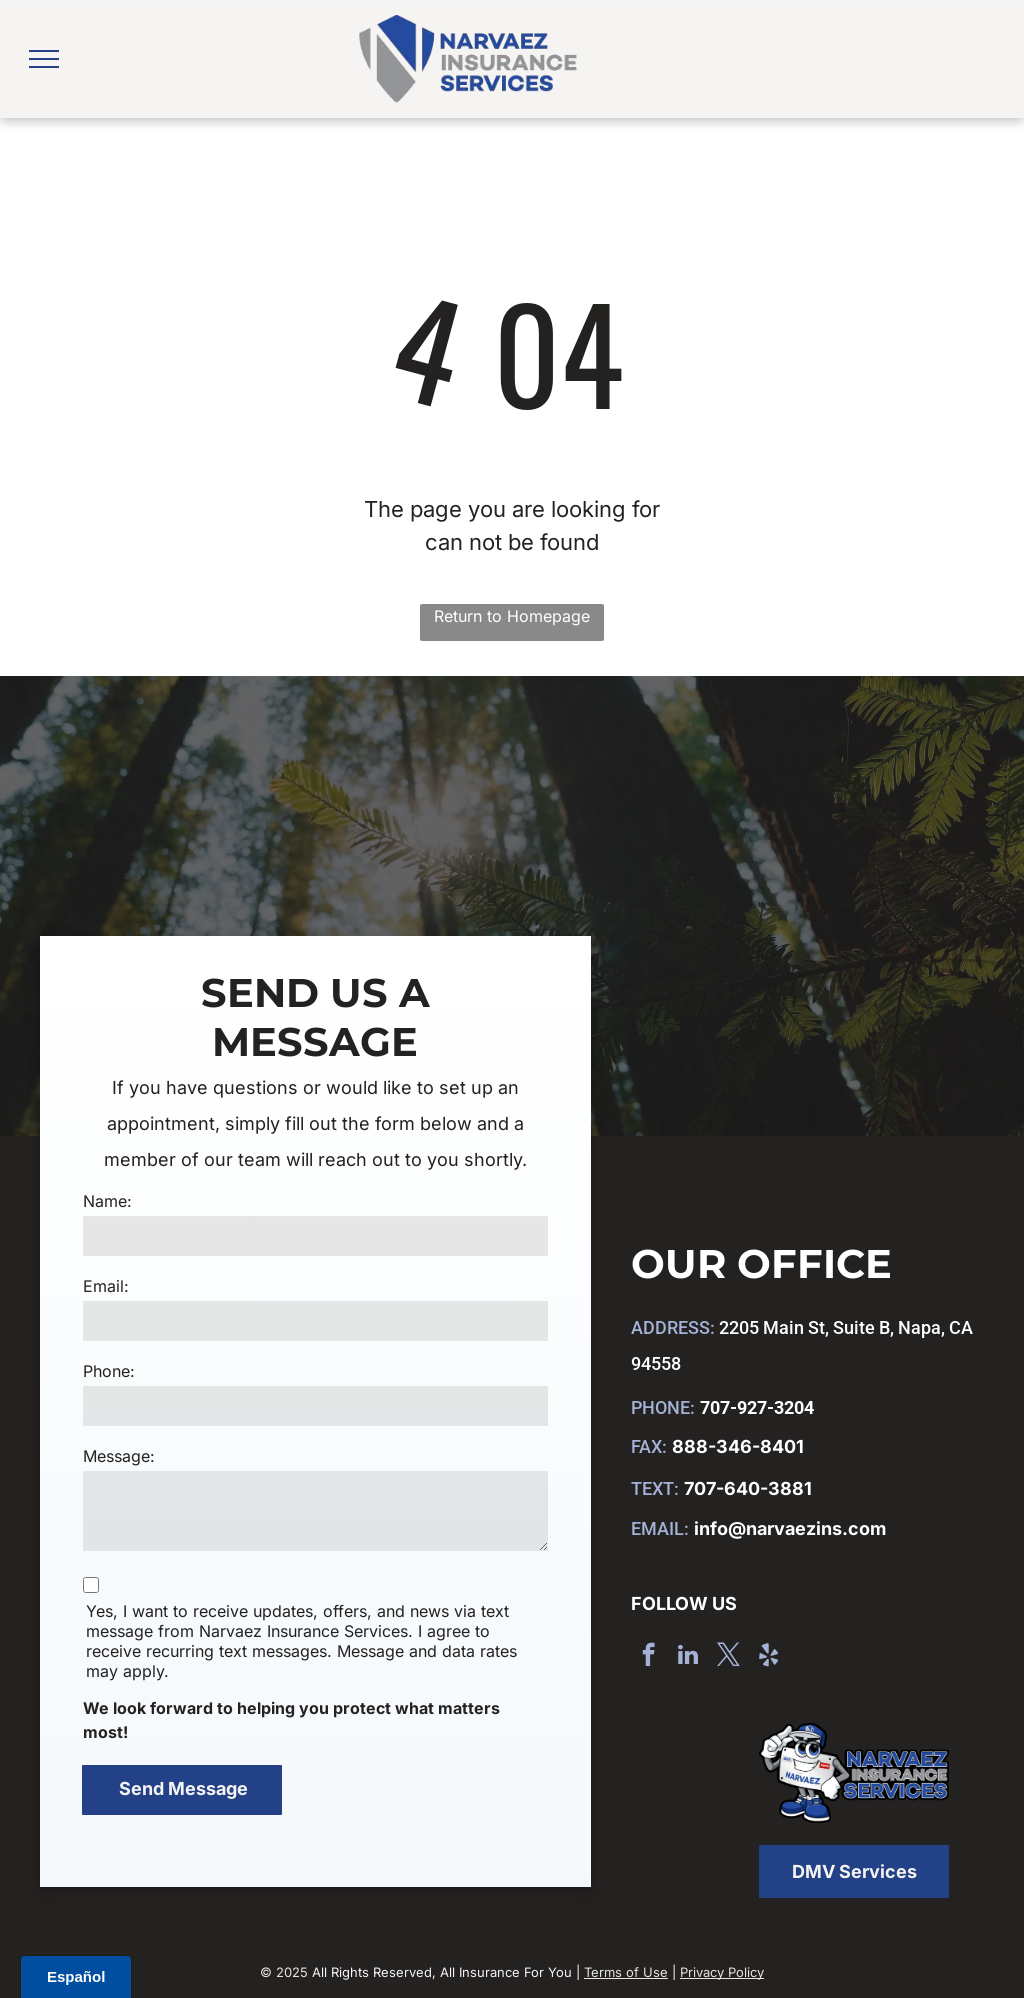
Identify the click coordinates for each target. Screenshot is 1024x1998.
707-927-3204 (757, 1407)
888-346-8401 (738, 1446)
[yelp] (768, 1657)
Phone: (109, 1371)
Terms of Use (626, 1972)
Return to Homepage (512, 616)
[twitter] (728, 1657)
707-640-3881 (748, 1488)
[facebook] (648, 1657)
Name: (107, 1201)
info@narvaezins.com (790, 1528)
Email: (106, 1286)
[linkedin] (688, 1657)
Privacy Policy (722, 1972)
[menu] (44, 59)
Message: (119, 1456)
